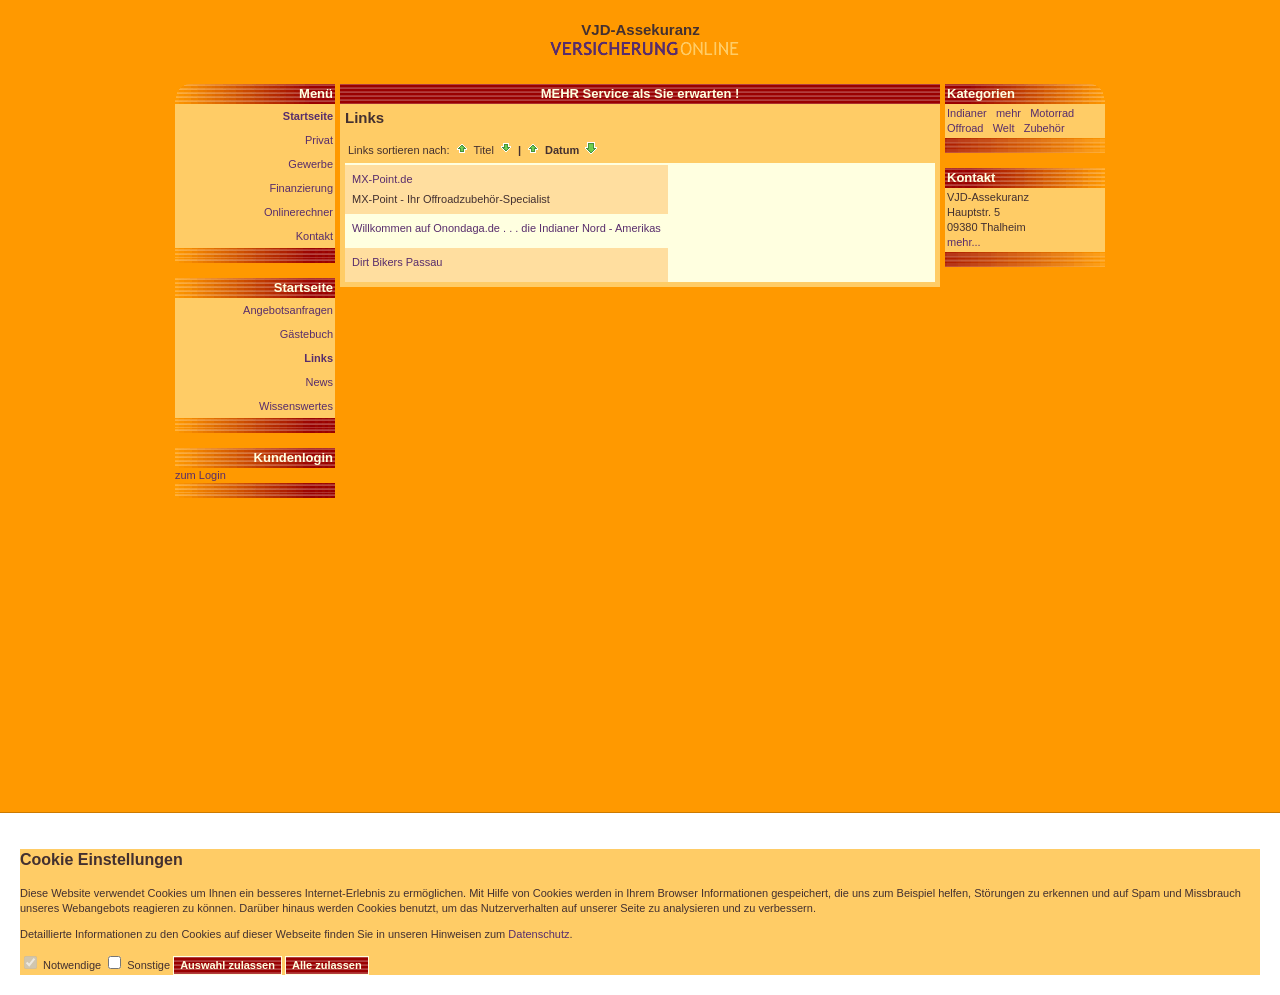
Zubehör (1044, 128)
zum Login (200, 475)
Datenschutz (538, 934)
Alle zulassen (327, 965)
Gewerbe (310, 164)
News (319, 382)
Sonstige (148, 965)
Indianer (967, 113)
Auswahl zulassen (227, 965)
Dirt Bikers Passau (397, 262)
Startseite (308, 116)
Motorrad (1052, 113)
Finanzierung (301, 188)
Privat (319, 140)
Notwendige (72, 965)
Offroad (965, 128)
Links (318, 358)
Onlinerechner (298, 212)
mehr (1008, 113)
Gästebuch (306, 334)
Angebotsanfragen (288, 310)
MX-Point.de (382, 179)
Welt (1004, 128)
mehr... (964, 242)
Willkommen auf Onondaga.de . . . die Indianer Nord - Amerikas (506, 228)
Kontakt (314, 236)
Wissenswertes (296, 406)
